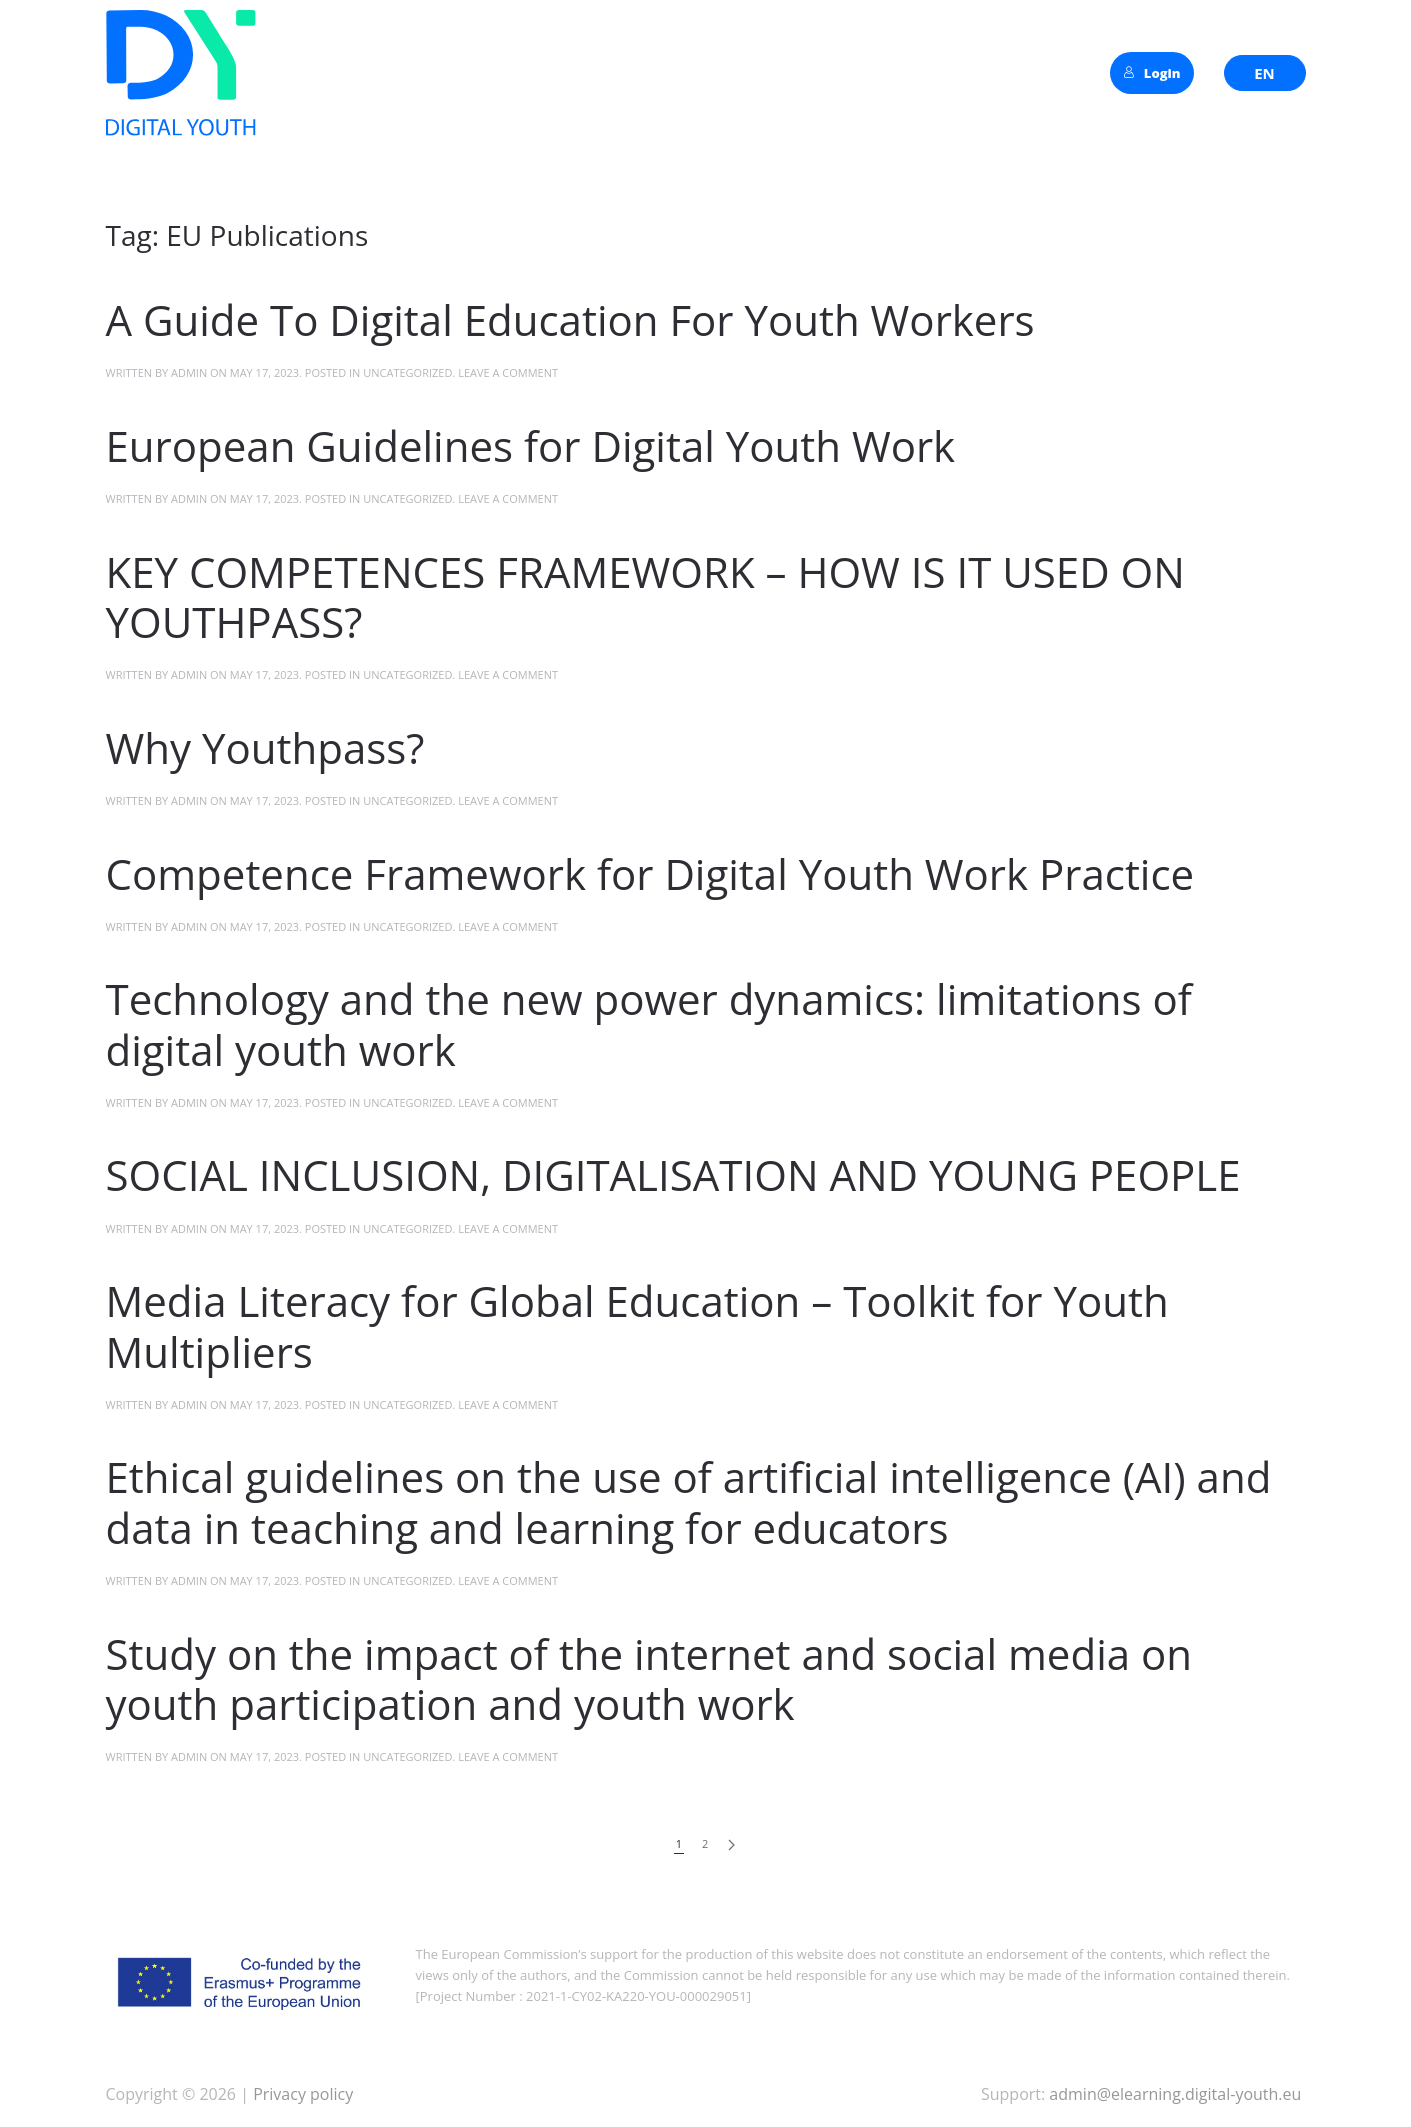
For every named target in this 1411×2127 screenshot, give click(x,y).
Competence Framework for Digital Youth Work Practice (650, 873)
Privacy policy (301, 2094)
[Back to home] (181, 73)
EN (1264, 73)
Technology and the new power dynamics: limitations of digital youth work (649, 1023)
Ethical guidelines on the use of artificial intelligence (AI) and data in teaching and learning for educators (689, 1501)
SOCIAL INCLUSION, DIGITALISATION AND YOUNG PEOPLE (673, 1174)
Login (1152, 73)
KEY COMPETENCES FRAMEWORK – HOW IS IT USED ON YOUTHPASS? (645, 596)
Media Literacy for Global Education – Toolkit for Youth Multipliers (637, 1325)
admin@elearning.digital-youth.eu (1175, 2094)
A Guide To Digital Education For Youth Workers (570, 319)
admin (189, 372)
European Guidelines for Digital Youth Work (531, 445)
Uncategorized (407, 372)
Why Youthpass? (265, 747)
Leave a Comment (508, 372)
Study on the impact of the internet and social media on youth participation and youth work (649, 1678)
